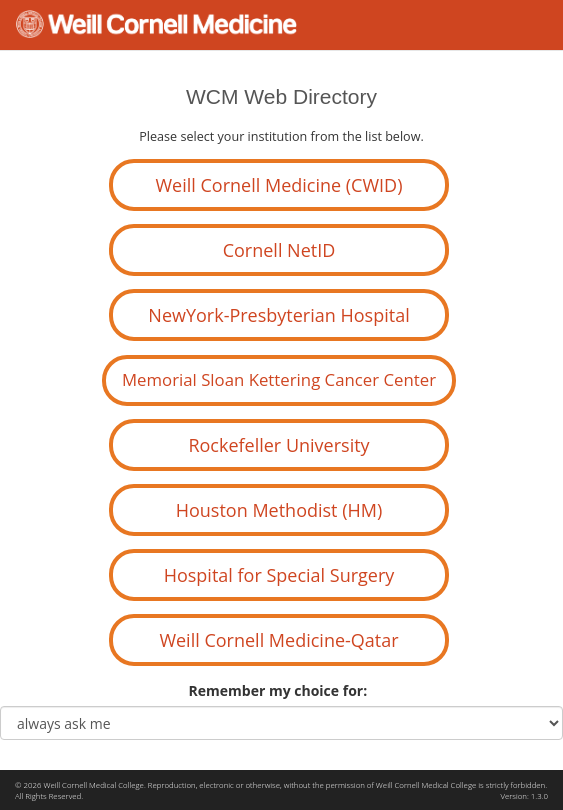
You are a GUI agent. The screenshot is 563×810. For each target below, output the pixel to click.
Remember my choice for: (282, 690)
